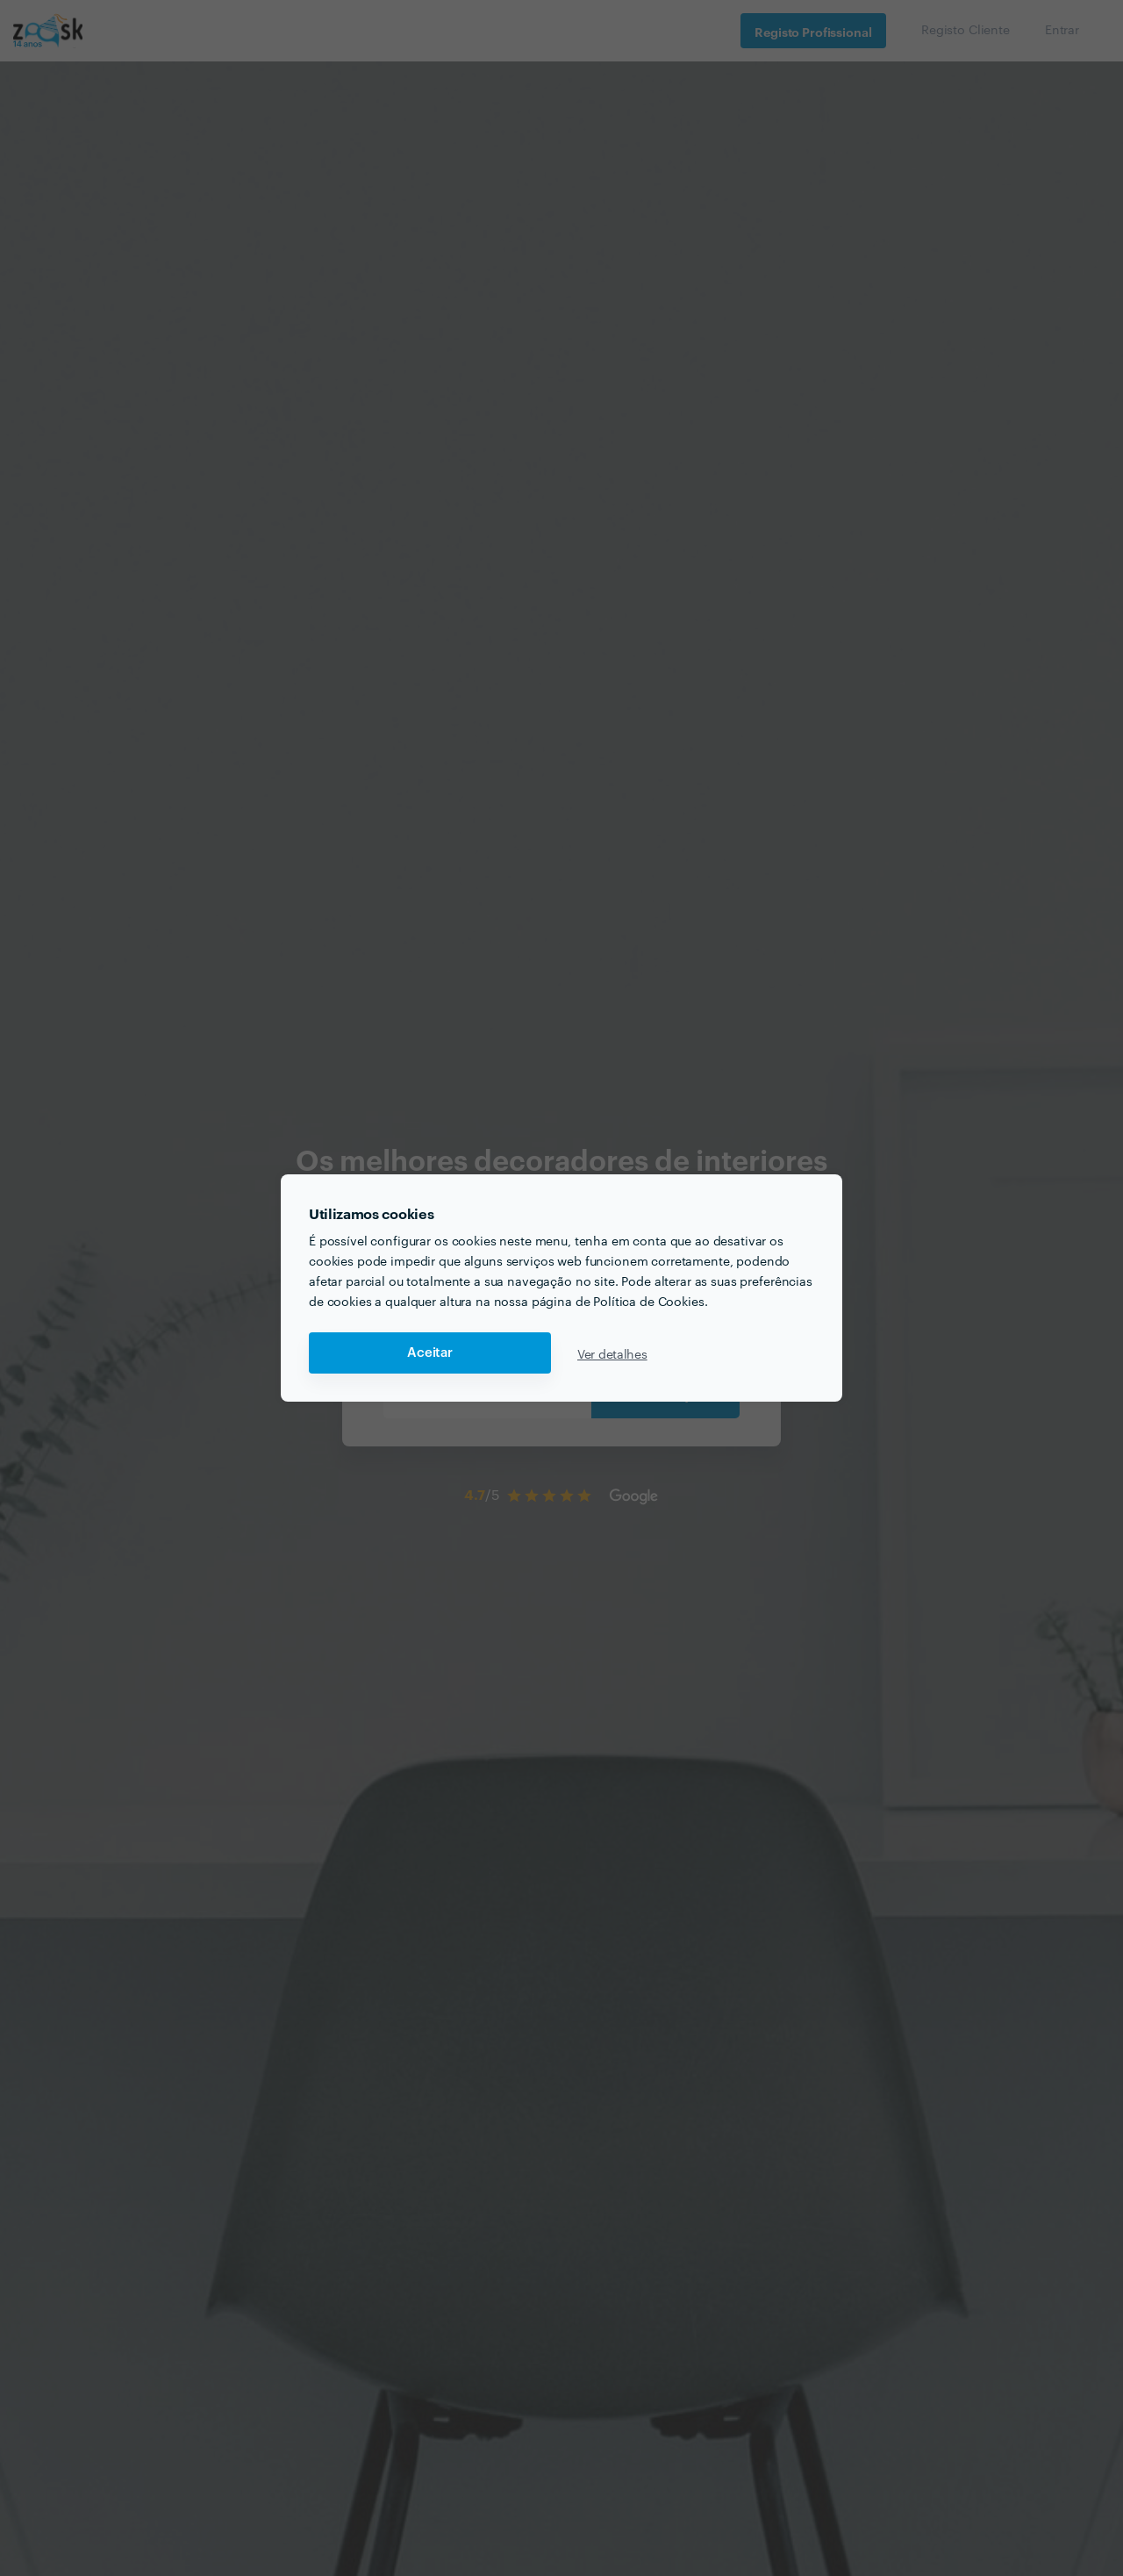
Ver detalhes (612, 1353)
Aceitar (430, 1353)
